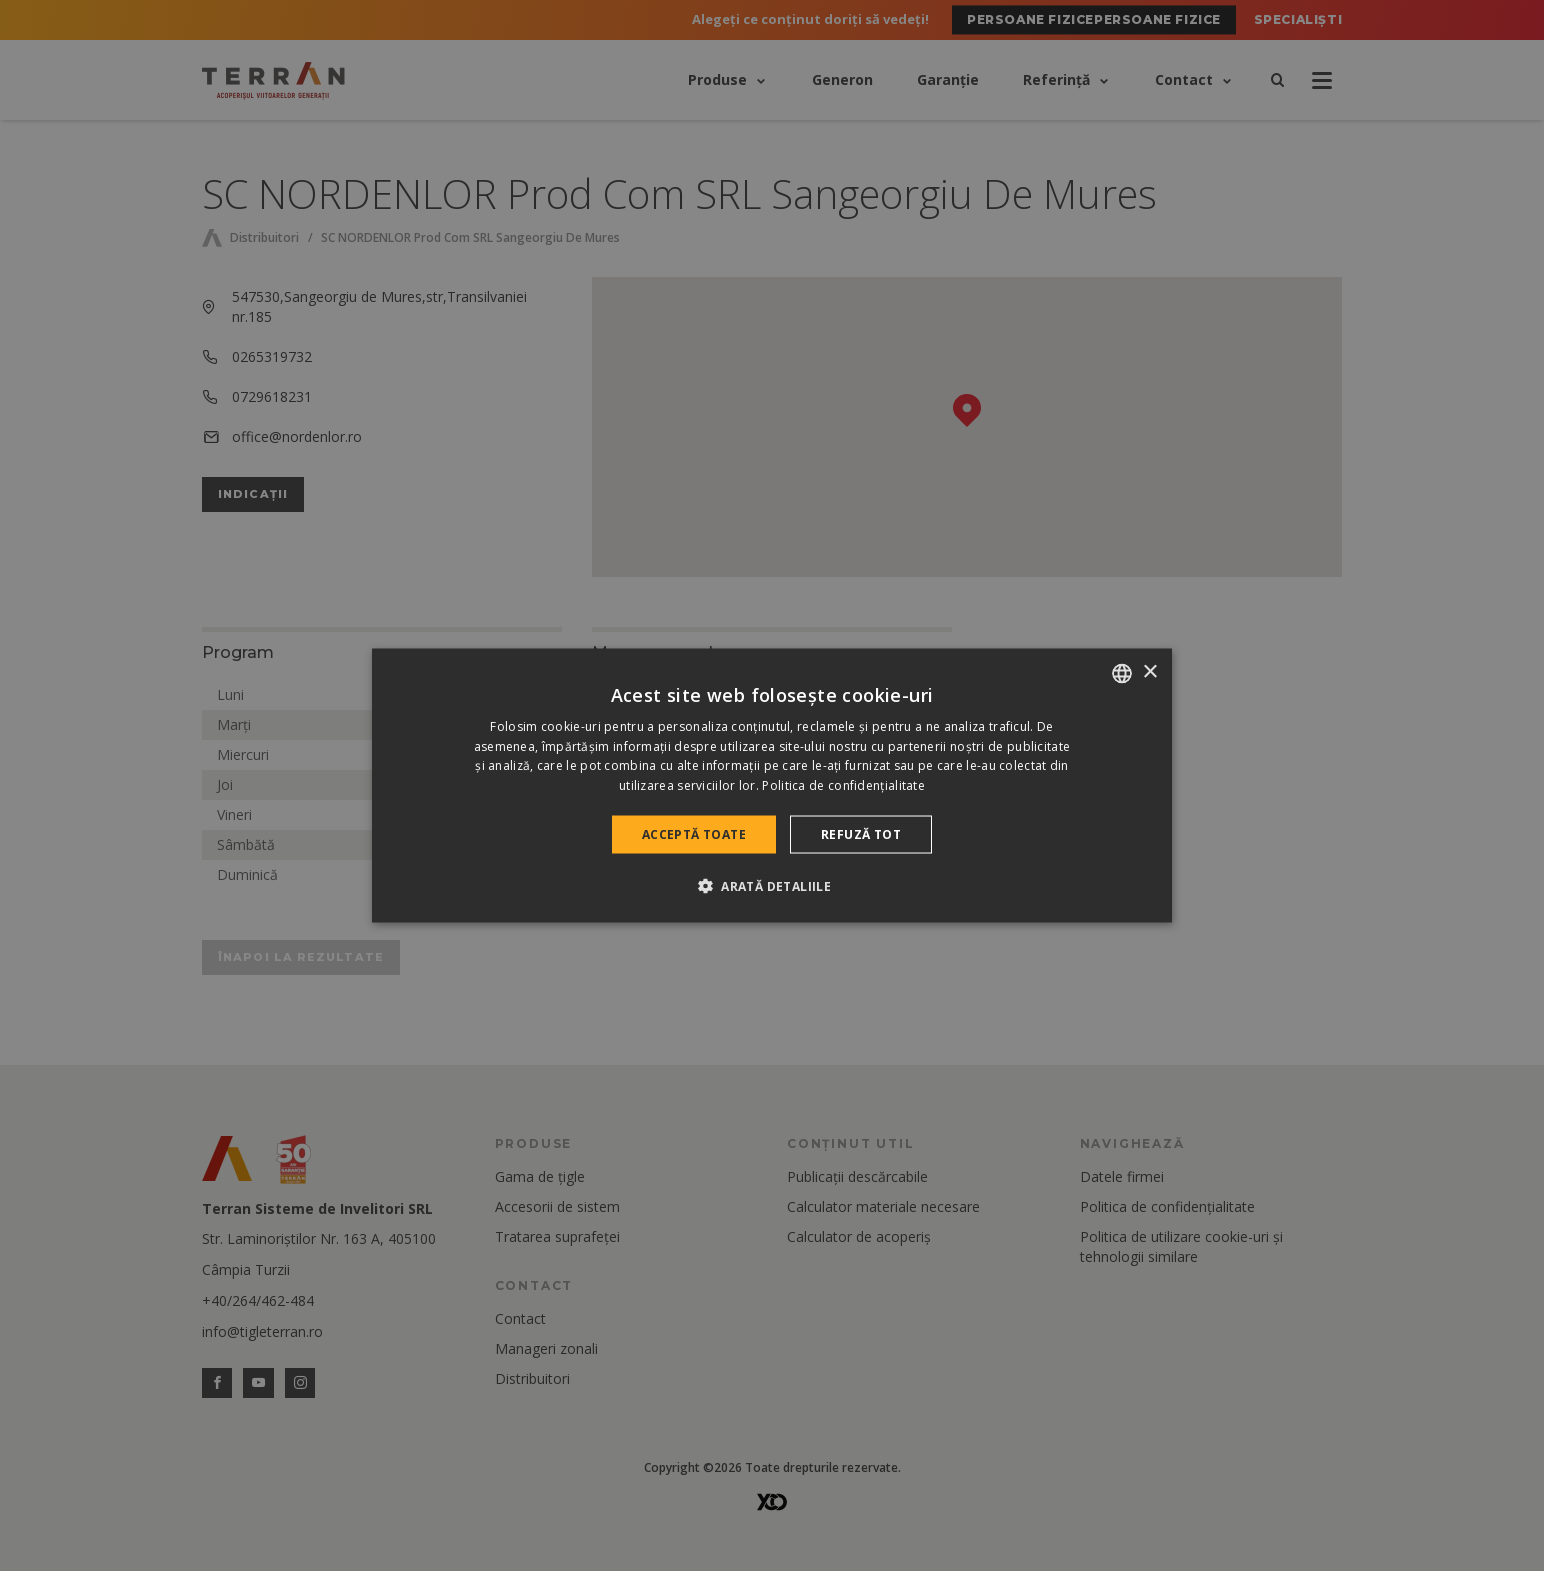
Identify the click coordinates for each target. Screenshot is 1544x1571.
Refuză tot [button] (861, 834)
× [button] (1149, 672)
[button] (772, 886)
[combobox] (1122, 673)
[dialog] (772, 785)
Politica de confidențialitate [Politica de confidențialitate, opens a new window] (843, 785)
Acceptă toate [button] (694, 834)
